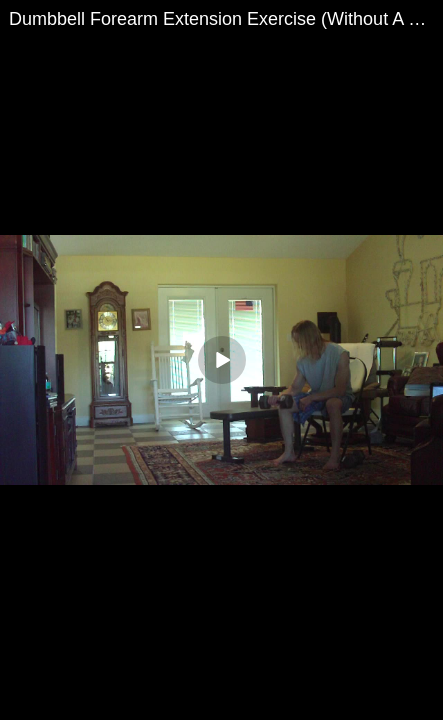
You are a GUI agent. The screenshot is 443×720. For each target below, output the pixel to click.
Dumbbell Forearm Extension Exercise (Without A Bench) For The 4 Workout (226, 19)
